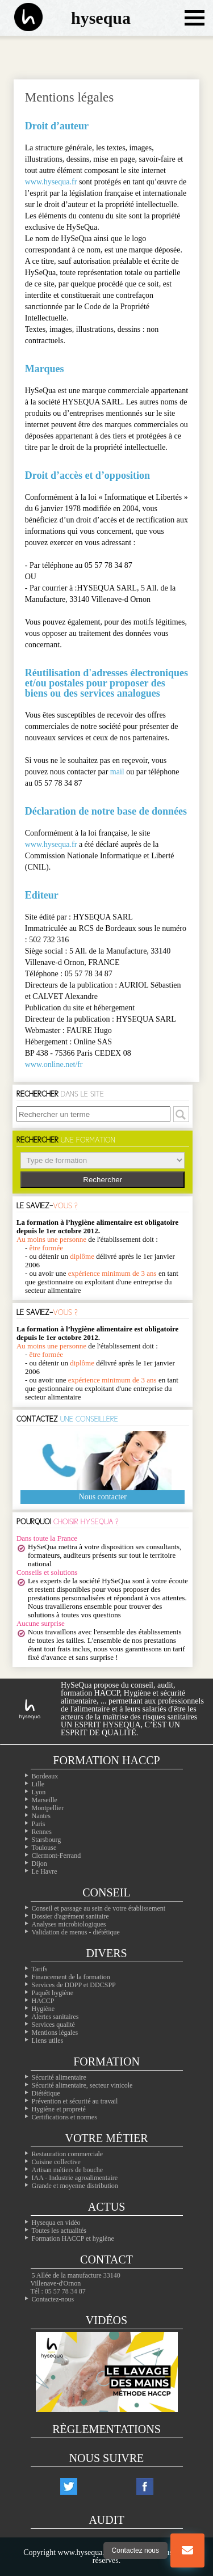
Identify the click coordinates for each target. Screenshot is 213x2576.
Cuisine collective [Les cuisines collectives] (56, 2162)
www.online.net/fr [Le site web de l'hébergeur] (54, 1064)
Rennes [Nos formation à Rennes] (42, 1832)
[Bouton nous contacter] (187, 2550)
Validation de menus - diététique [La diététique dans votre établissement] (76, 1932)
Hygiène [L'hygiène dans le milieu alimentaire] (43, 2009)
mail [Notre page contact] (117, 772)
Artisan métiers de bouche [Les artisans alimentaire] (67, 2170)
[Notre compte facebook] (144, 2486)
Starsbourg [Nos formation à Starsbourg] (46, 1840)
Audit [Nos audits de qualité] (106, 2520)
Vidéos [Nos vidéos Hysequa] (106, 2320)
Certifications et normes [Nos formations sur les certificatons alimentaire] (64, 2117)
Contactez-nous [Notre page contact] (53, 2299)
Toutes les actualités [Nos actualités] (59, 2230)
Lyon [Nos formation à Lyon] (39, 1792)
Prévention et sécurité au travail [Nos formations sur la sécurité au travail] (75, 2101)
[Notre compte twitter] (68, 2486)
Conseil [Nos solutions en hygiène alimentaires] (106, 1892)
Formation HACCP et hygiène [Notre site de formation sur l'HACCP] (73, 2238)
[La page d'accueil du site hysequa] (23, 18)
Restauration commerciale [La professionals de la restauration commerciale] (67, 2154)
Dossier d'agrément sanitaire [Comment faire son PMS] (70, 1916)
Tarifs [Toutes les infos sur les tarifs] (40, 1969)
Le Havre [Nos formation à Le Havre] (44, 1871)
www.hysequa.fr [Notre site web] (51, 182)
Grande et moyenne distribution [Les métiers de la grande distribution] (75, 2186)
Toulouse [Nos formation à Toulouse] (44, 1848)
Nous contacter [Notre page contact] (103, 1497)
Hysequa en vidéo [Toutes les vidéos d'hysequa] (56, 2223)
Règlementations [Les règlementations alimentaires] (106, 2429)
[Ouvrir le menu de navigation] (194, 18)
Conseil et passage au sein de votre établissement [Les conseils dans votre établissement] (99, 1908)
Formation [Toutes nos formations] (106, 2061)
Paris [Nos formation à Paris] (38, 1824)
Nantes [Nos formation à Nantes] (41, 1816)
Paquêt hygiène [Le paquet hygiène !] (53, 1993)
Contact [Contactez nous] (106, 2259)
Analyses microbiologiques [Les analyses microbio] (69, 1924)
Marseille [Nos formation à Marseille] (44, 1800)
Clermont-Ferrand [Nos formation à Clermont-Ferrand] (56, 1856)
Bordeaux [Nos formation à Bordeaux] (45, 1776)
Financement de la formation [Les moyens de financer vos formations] (71, 1977)
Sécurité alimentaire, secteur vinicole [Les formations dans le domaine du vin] (82, 2085)
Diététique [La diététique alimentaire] (46, 2093)
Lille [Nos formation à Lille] (38, 1784)
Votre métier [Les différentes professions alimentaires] (106, 2138)
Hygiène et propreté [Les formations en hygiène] (59, 2109)
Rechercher (102, 1179)
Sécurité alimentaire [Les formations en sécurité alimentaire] (59, 2077)
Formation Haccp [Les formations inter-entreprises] (106, 1760)
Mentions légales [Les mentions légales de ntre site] (55, 2033)
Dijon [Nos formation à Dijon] (39, 1863)
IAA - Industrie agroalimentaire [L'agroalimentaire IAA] (75, 2178)
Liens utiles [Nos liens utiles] (48, 2040)
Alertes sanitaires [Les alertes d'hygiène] (55, 2017)
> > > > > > (102, 1160)
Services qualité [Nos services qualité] (53, 2025)
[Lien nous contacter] (187, 2550)
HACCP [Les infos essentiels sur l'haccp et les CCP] (43, 2001)
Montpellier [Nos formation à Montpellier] (48, 1808)
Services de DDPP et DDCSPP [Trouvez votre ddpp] (74, 1985)
